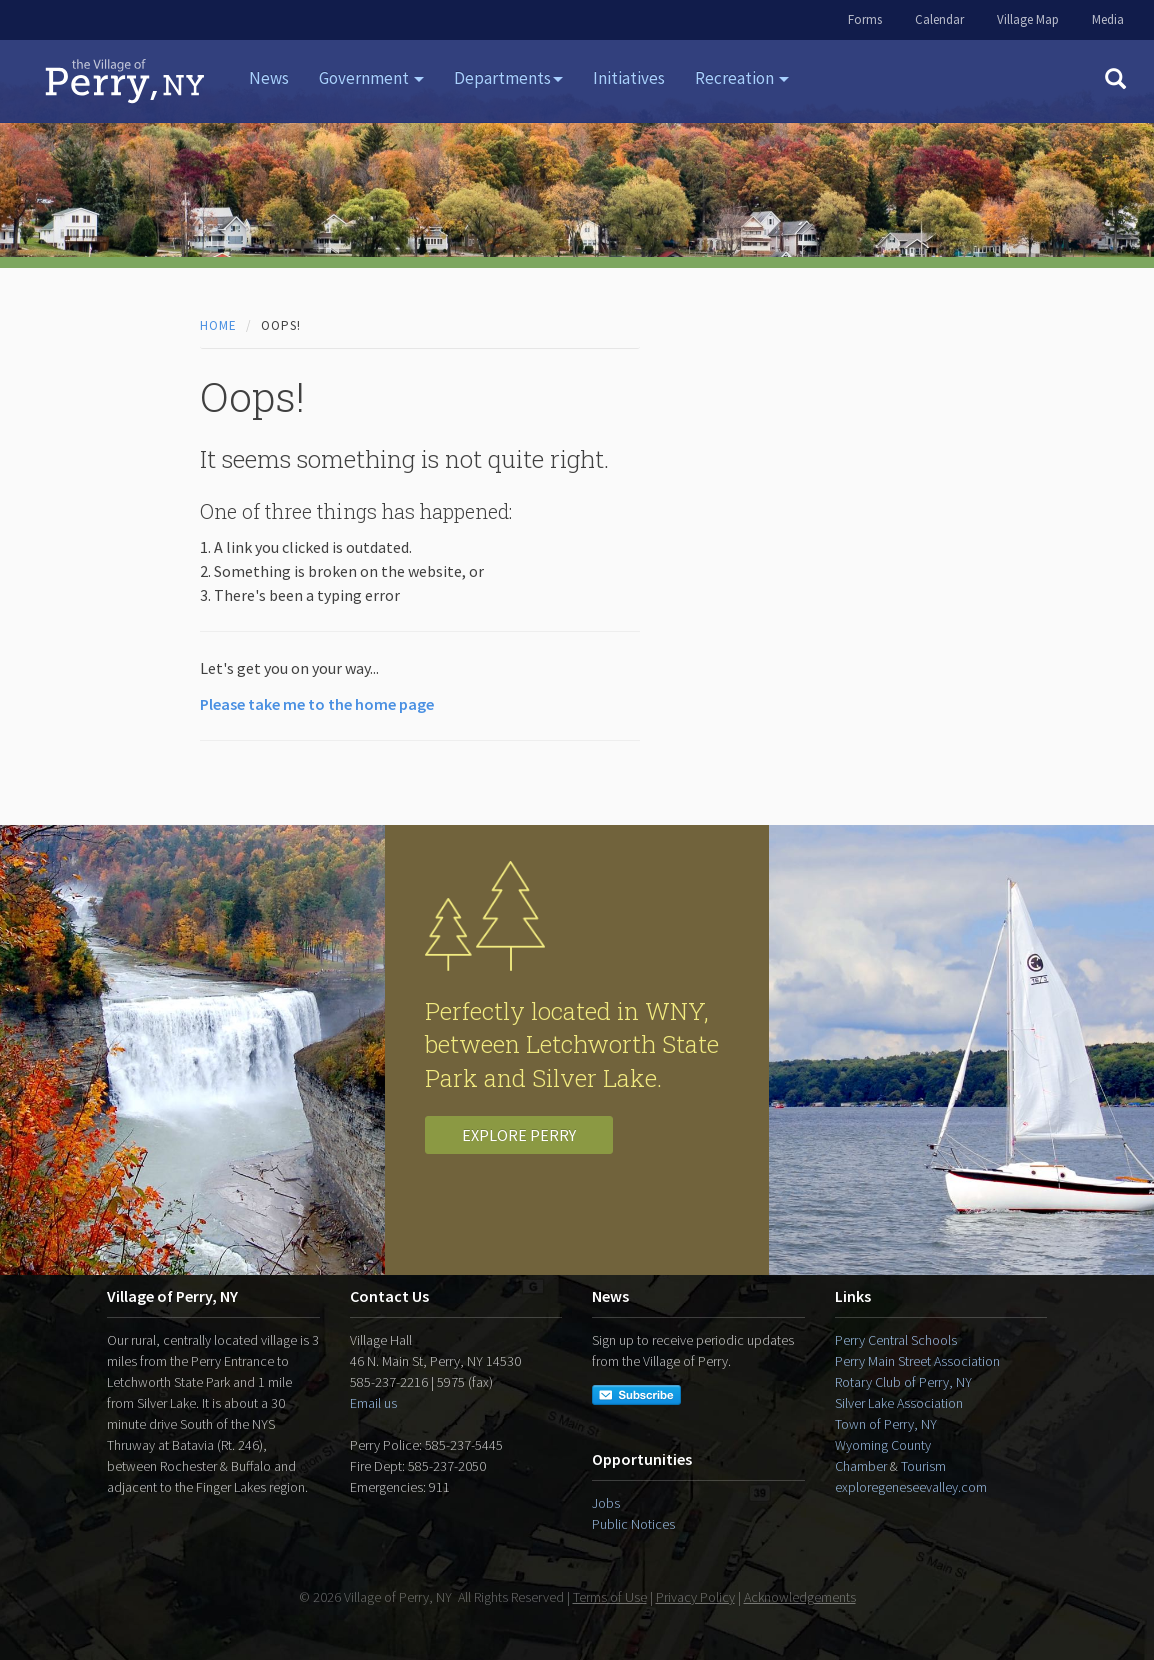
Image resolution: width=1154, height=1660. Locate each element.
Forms (865, 19)
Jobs (606, 1503)
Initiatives (629, 78)
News (269, 78)
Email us (373, 1403)
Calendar (939, 19)
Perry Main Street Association (917, 1361)
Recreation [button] (742, 78)
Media (1108, 19)
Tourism (923, 1466)
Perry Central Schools (896, 1340)
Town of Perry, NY (886, 1424)
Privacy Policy (695, 1597)
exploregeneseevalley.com (911, 1487)
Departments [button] (508, 78)
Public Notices (633, 1524)
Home (218, 325)
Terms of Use (610, 1597)
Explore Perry (519, 1135)
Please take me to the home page (317, 704)
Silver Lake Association (899, 1403)
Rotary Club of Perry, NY (903, 1382)
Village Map (1028, 19)
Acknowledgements (800, 1597)
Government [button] (371, 78)
